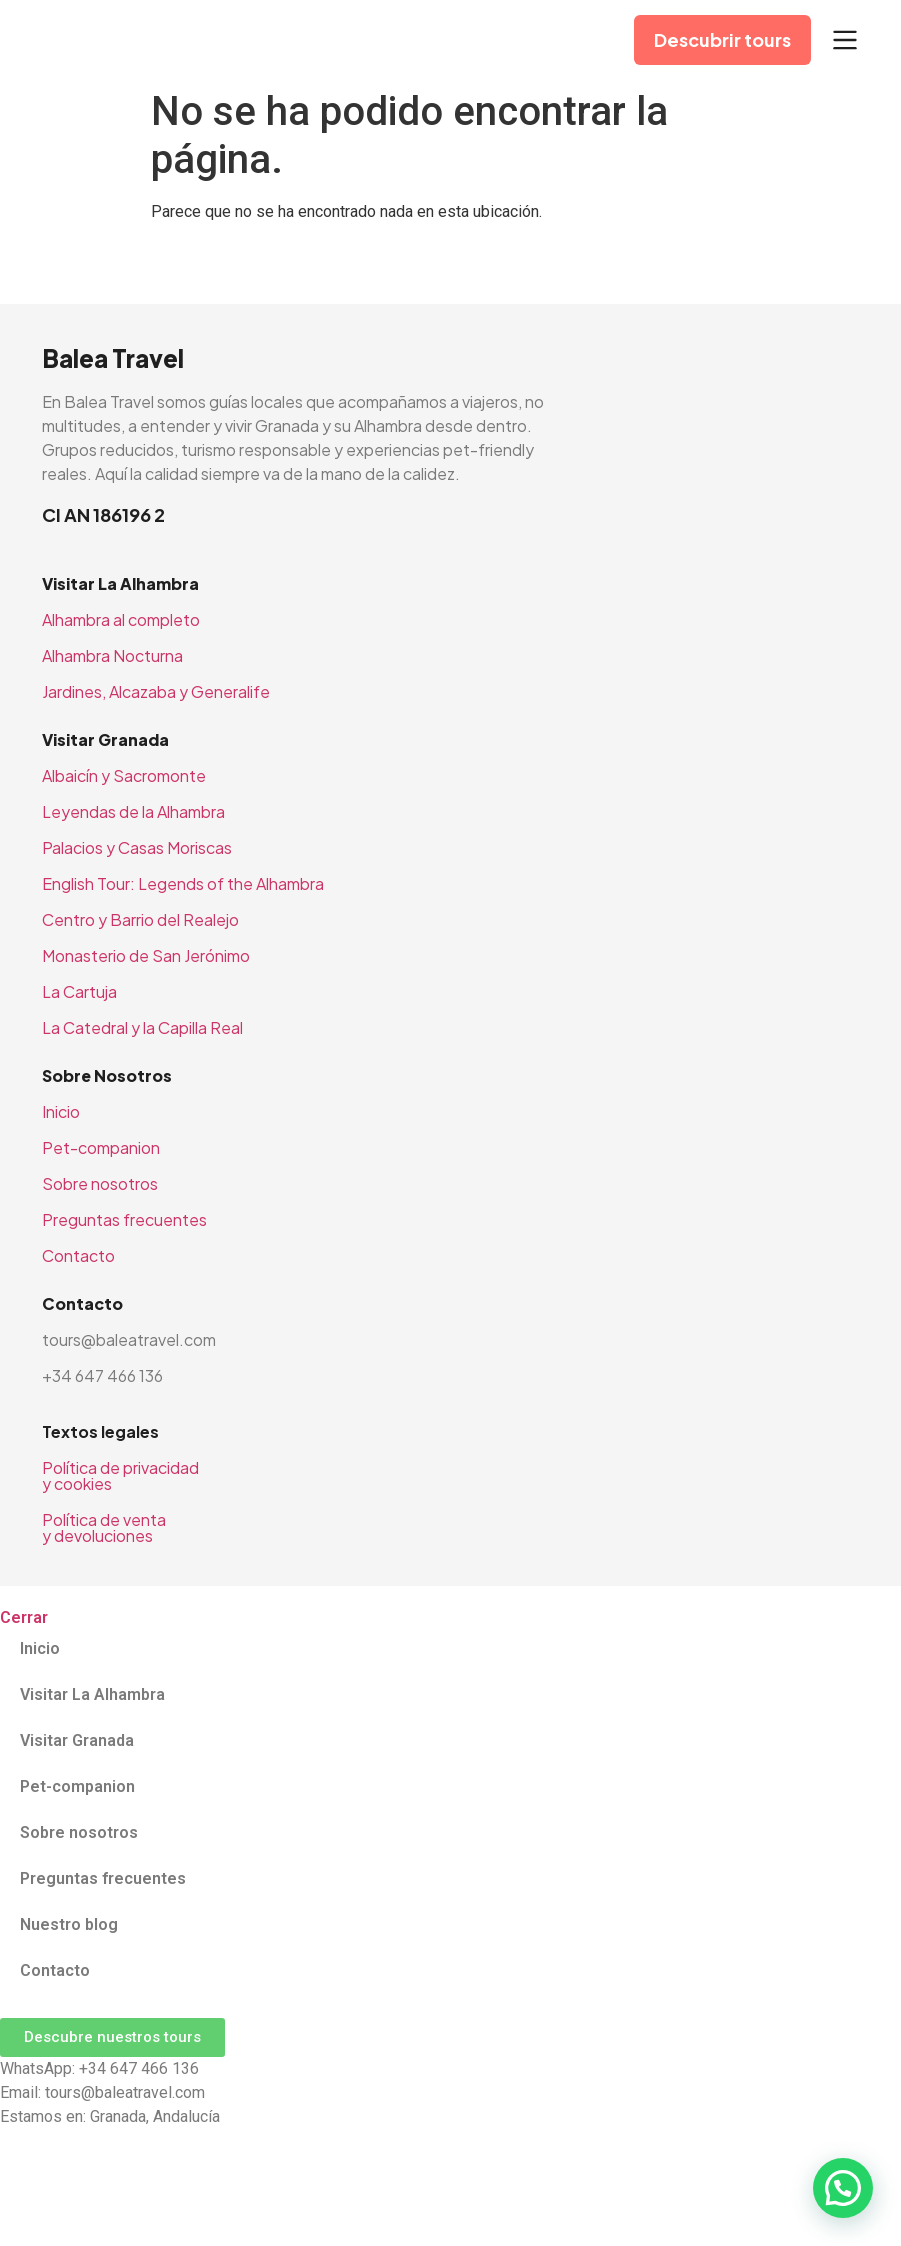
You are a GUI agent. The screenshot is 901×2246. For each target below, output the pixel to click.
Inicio (61, 1111)
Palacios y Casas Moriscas (137, 847)
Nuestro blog (69, 1924)
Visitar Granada (77, 1740)
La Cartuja (79, 991)
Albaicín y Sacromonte (124, 775)
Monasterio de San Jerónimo (146, 955)
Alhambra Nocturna (112, 655)
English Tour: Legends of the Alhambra (183, 883)
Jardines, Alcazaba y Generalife (156, 691)
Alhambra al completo (121, 619)
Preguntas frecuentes (124, 1219)
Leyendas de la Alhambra (133, 811)
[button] (843, 2188)
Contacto (78, 1255)
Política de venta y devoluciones (104, 1527)
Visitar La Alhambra (92, 1694)
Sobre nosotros (100, 1183)
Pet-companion (101, 1147)
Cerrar (24, 1617)
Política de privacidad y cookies (120, 1475)
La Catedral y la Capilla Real (142, 1027)
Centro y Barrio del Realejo (140, 919)
